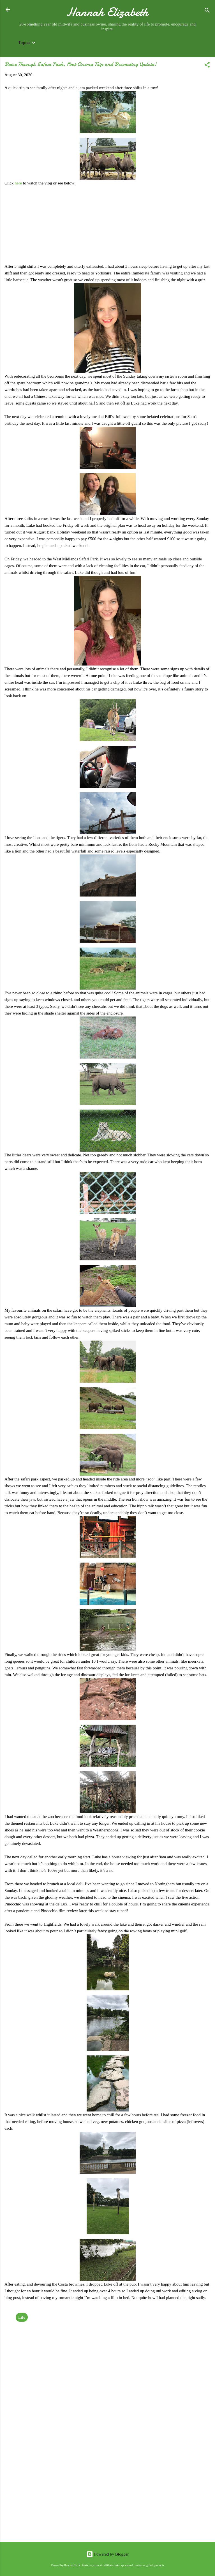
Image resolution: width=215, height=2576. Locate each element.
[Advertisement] (107, 2494)
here (19, 183)
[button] (207, 65)
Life (21, 2317)
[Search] (207, 11)
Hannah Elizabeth (107, 12)
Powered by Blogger (107, 2554)
